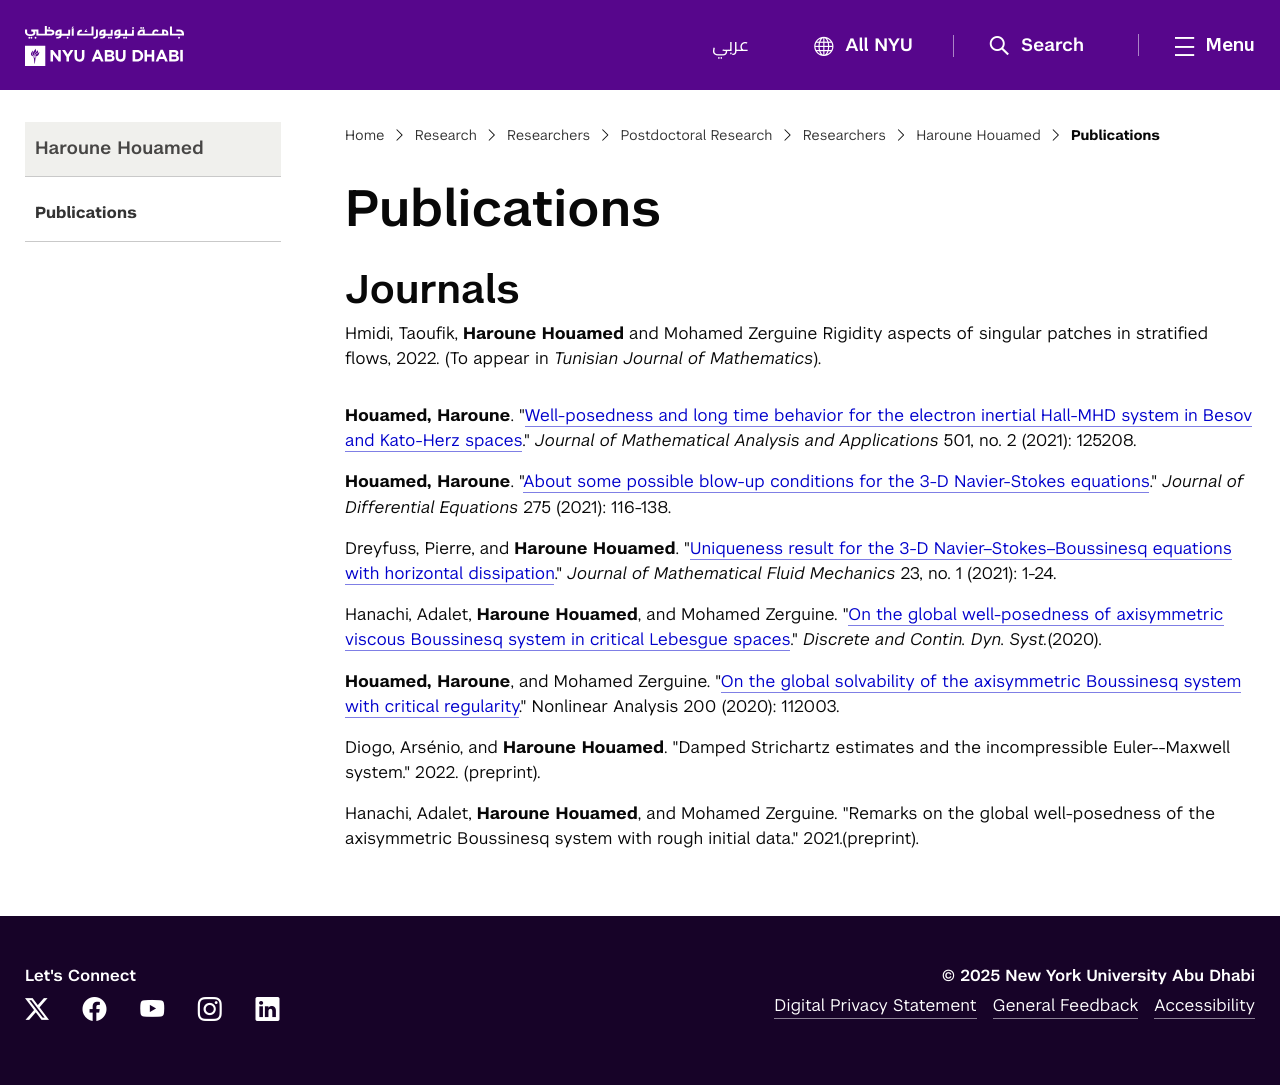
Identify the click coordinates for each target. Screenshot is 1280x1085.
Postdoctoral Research (696, 136)
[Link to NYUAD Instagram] (210, 1011)
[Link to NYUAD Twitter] (37, 1011)
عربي (730, 46)
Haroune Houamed (978, 136)
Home (365, 136)
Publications (86, 212)
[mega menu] (1209, 45)
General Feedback (1066, 1005)
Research (446, 136)
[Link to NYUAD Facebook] (95, 1011)
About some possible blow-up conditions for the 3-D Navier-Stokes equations (836, 481)
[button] (1043, 46)
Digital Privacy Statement (875, 1005)
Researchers (548, 136)
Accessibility (1204, 1005)
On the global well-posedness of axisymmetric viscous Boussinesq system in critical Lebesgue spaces (784, 626)
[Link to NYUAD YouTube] (152, 1011)
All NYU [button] (857, 46)
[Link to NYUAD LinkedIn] (268, 1011)
